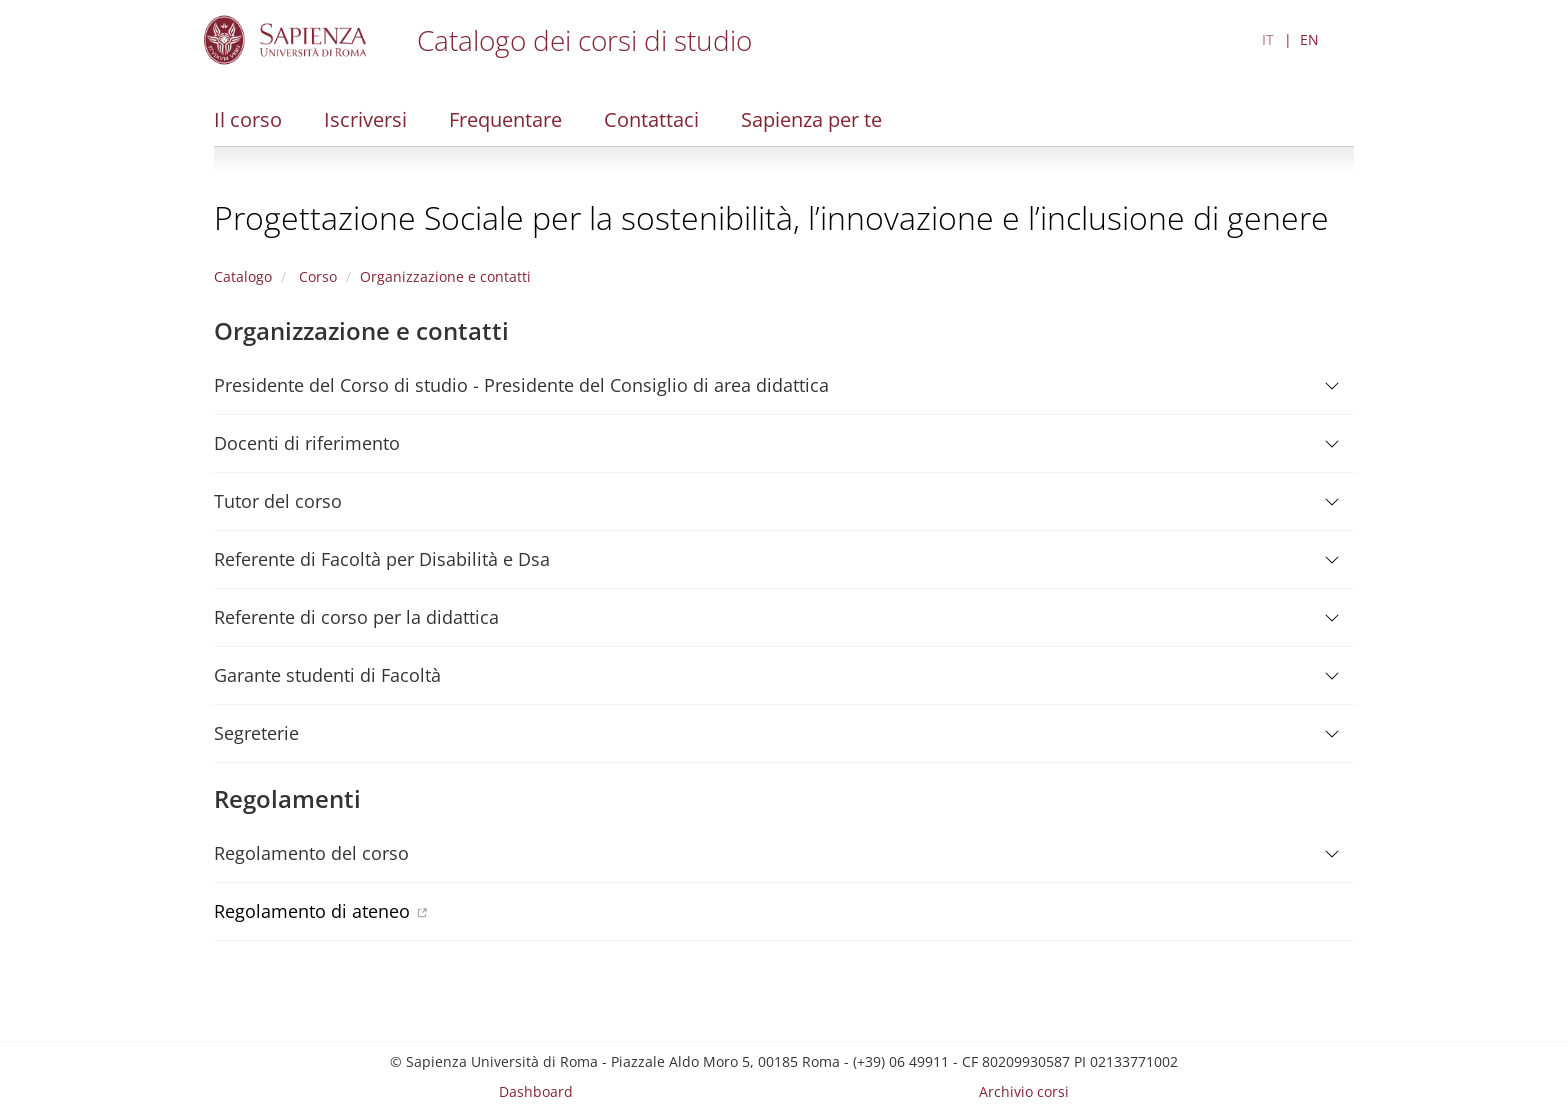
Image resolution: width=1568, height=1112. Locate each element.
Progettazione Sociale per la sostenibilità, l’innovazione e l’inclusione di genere (771, 217)
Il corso (248, 119)
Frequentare (505, 119)
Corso (316, 276)
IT (1268, 39)
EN (1309, 39)
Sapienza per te (811, 119)
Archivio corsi (1024, 1091)
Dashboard (536, 1091)
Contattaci (651, 119)
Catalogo (243, 276)
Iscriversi (365, 119)
